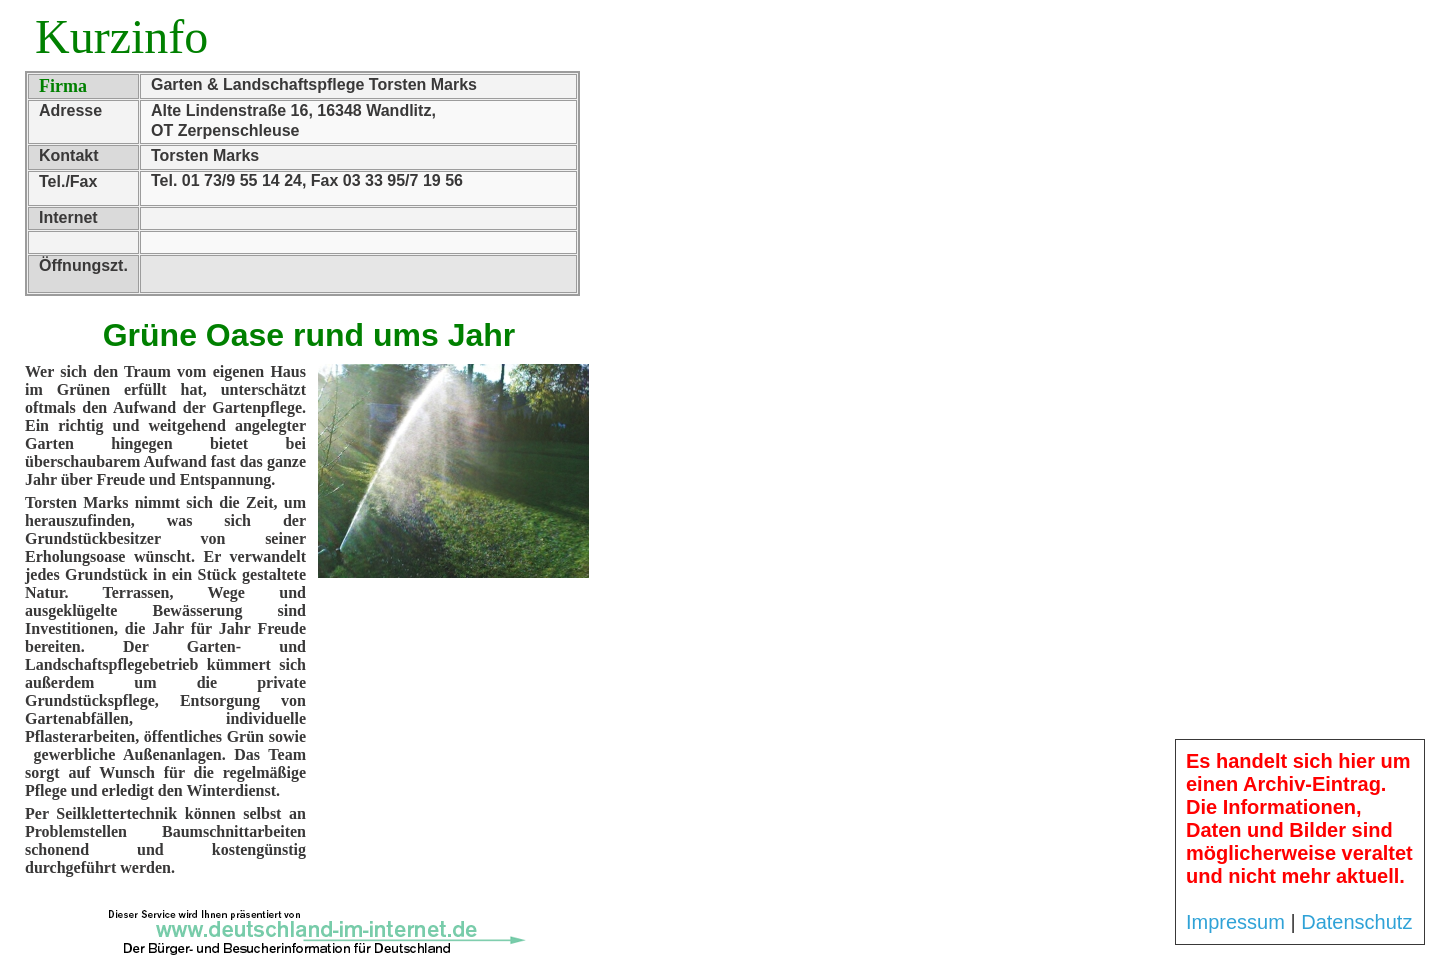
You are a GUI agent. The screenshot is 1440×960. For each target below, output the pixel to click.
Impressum (1235, 922)
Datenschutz (1356, 922)
